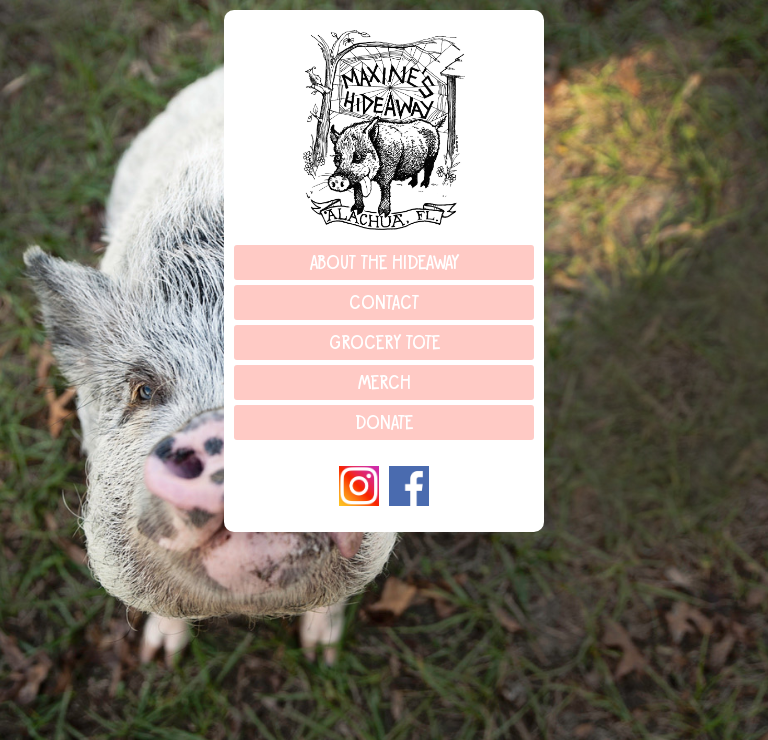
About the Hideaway (384, 264)
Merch (384, 384)
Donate (384, 424)
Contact (384, 304)
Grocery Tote (384, 344)
